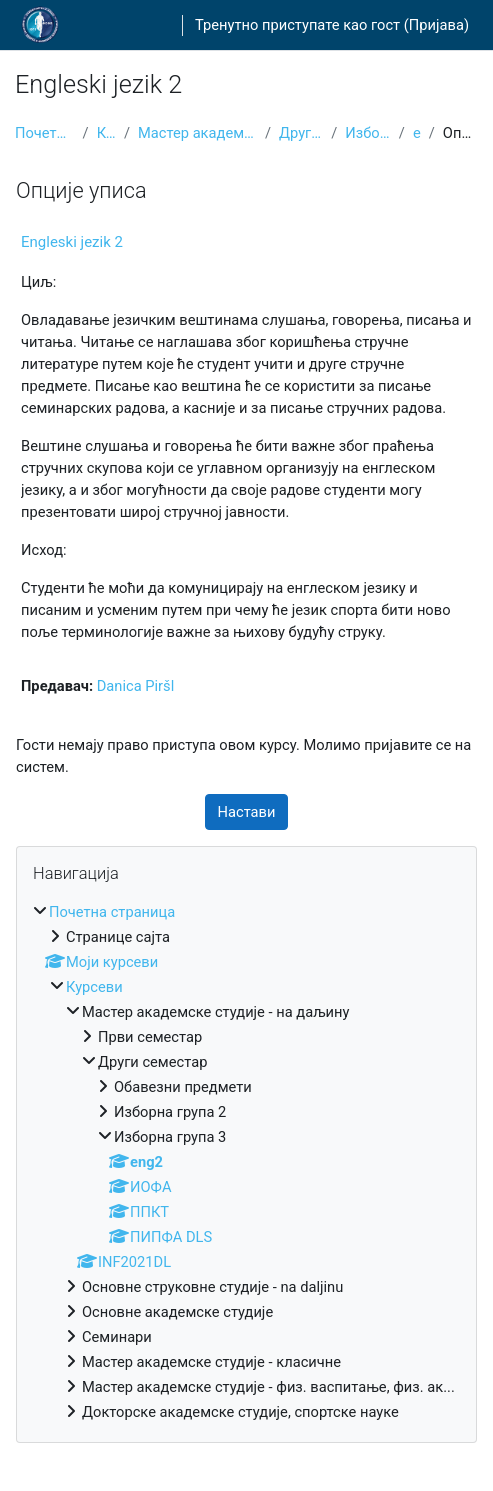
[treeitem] (246, 1162)
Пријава (436, 25)
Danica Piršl (136, 686)
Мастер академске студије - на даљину (197, 133)
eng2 (417, 133)
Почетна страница (45, 133)
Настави (247, 812)
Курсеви (106, 133)
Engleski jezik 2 (72, 242)
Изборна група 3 (368, 133)
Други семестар (301, 133)
